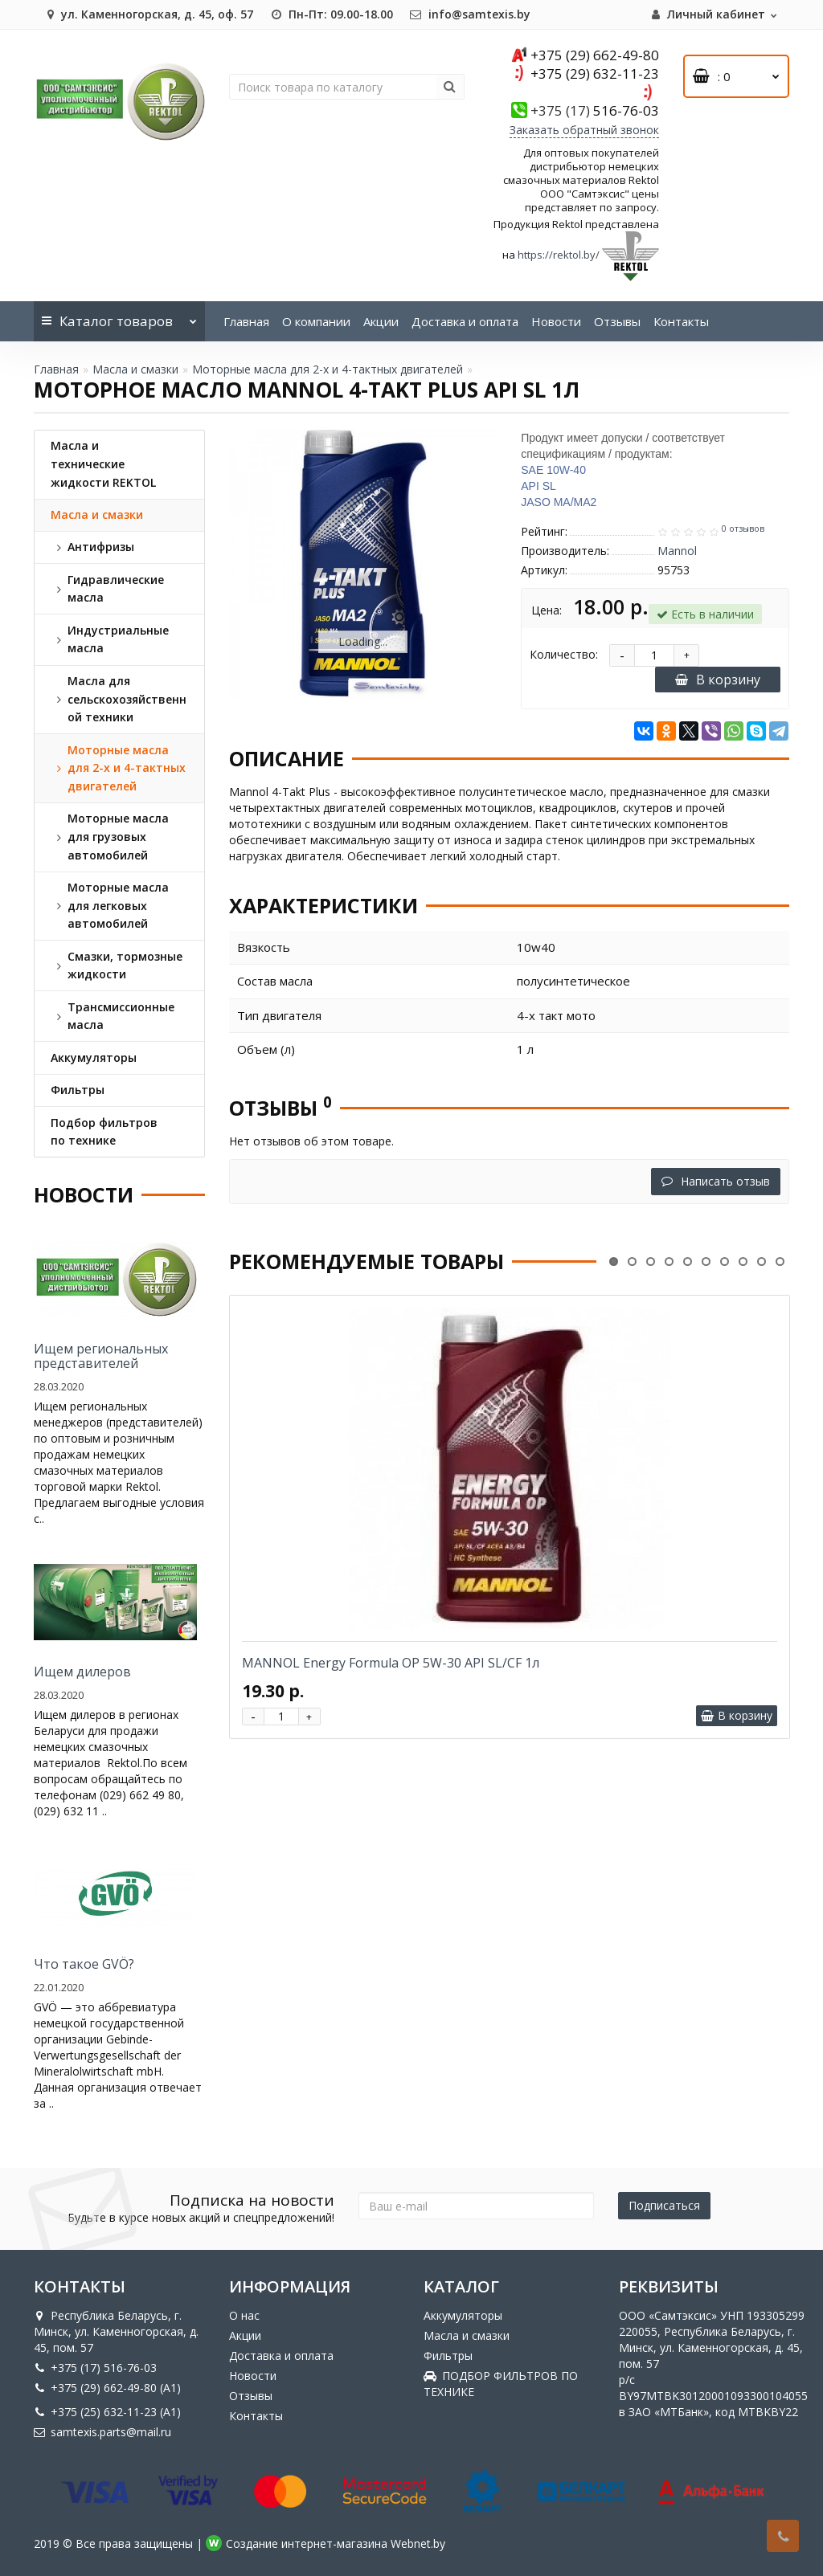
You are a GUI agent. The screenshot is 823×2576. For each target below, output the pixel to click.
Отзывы (617, 321)
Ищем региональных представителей (101, 1356)
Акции (381, 321)
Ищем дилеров (82, 1671)
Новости (556, 321)
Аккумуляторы (463, 2315)
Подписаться (664, 2205)
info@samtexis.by (469, 14)
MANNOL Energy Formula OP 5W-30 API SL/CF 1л (390, 1663)
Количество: (564, 654)
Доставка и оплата (465, 321)
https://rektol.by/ (559, 254)
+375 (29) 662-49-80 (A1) (107, 2387)
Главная (246, 321)
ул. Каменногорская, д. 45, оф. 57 (147, 14)
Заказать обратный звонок (584, 129)
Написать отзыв (715, 1181)
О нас (244, 2315)
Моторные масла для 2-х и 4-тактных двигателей (327, 369)
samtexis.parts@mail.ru (102, 2431)
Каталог (119, 315)
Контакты (681, 321)
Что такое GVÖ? (84, 1964)
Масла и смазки (135, 369)
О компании (316, 321)
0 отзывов (743, 528)
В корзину (717, 679)
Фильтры (448, 2355)
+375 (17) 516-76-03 (95, 2367)
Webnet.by (418, 2543)
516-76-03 (594, 110)
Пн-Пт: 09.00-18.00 (331, 14)
